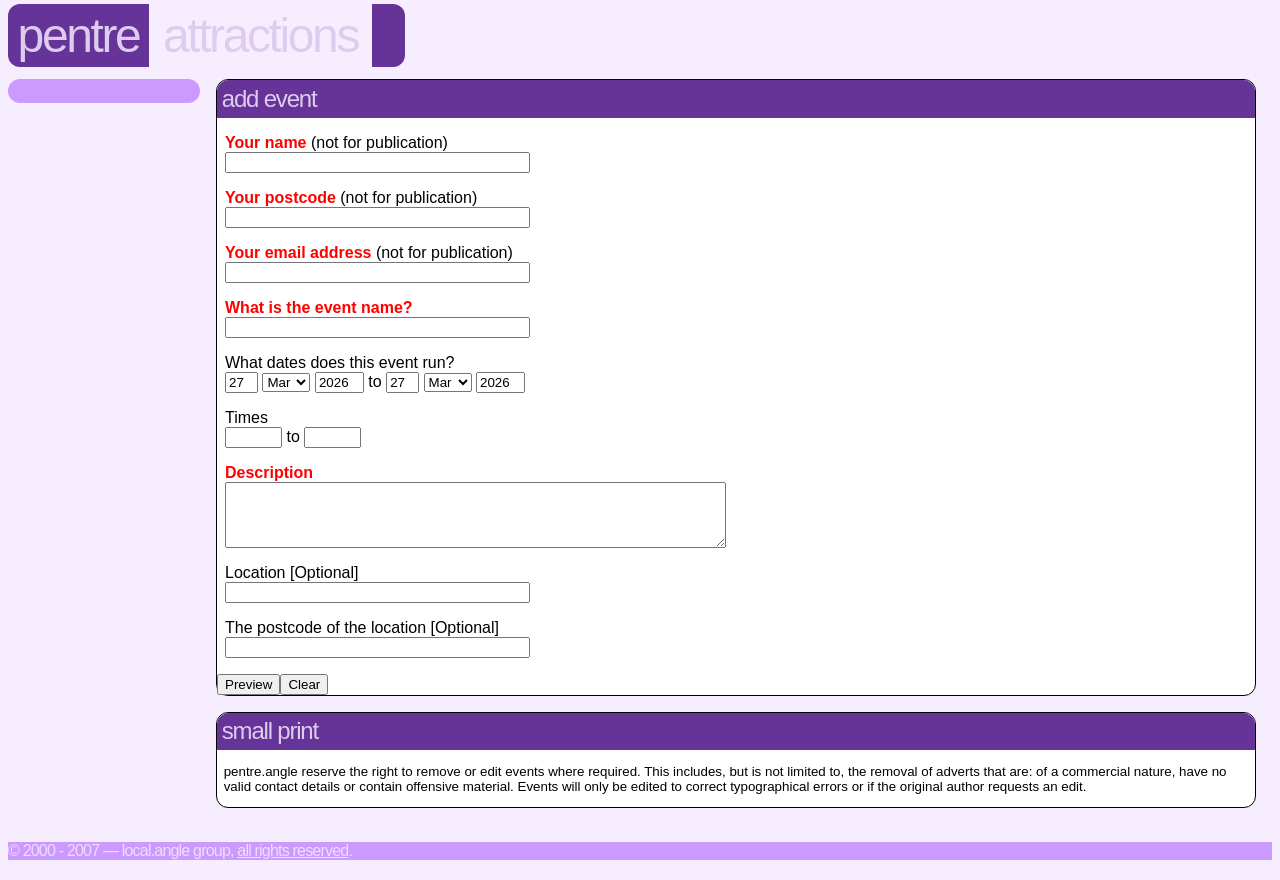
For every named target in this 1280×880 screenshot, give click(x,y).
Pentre (79, 35)
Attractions (260, 35)
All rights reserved (292, 862)
